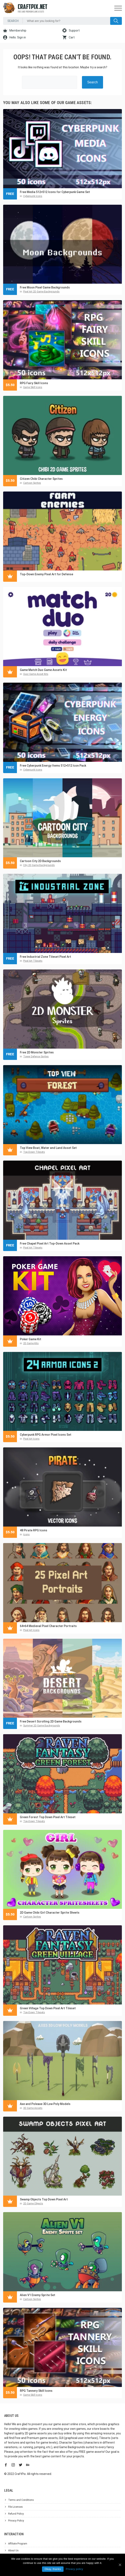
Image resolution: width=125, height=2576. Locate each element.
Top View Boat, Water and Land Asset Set (48, 1148)
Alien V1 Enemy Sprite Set (37, 2295)
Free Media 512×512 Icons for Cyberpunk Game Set (55, 192)
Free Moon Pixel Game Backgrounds (45, 287)
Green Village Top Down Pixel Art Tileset (48, 2008)
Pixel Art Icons (31, 1438)
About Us (13, 2550)
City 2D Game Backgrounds (39, 865)
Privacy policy (74, 2569)
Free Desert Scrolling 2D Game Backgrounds (51, 1721)
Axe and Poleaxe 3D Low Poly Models (45, 2104)
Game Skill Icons (32, 387)
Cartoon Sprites (32, 482)
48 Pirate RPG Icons (33, 1530)
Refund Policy (16, 2513)
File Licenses (15, 2506)
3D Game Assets (32, 2108)
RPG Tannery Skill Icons (36, 2390)
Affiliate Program (17, 2543)
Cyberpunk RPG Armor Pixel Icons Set (45, 1434)
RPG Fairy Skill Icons (34, 383)
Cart (68, 37)
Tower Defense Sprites (36, 1056)
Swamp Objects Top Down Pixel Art (44, 2199)
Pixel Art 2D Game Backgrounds (41, 291)
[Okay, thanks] (120, 2565)
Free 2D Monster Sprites (37, 1052)
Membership (14, 30)
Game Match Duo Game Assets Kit (43, 670)
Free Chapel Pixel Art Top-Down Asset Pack (49, 1243)
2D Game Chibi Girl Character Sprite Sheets (49, 1912)
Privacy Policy (16, 2520)
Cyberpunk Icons (32, 196)
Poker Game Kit (30, 1339)
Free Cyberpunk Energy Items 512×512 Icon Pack (53, 765)
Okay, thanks (53, 2569)
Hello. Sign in (14, 37)
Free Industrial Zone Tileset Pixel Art (45, 956)
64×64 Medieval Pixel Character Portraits (48, 1626)
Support (71, 30)
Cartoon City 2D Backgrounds (40, 861)
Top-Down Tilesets (34, 1152)
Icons (26, 1534)
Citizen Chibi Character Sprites (41, 478)
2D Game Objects (33, 2203)
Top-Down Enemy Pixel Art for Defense (46, 574)
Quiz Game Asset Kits (35, 674)
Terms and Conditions (21, 2500)
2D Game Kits (31, 1343)
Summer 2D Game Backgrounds (41, 1725)
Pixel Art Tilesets (32, 960)
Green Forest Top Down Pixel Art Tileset (47, 1817)
